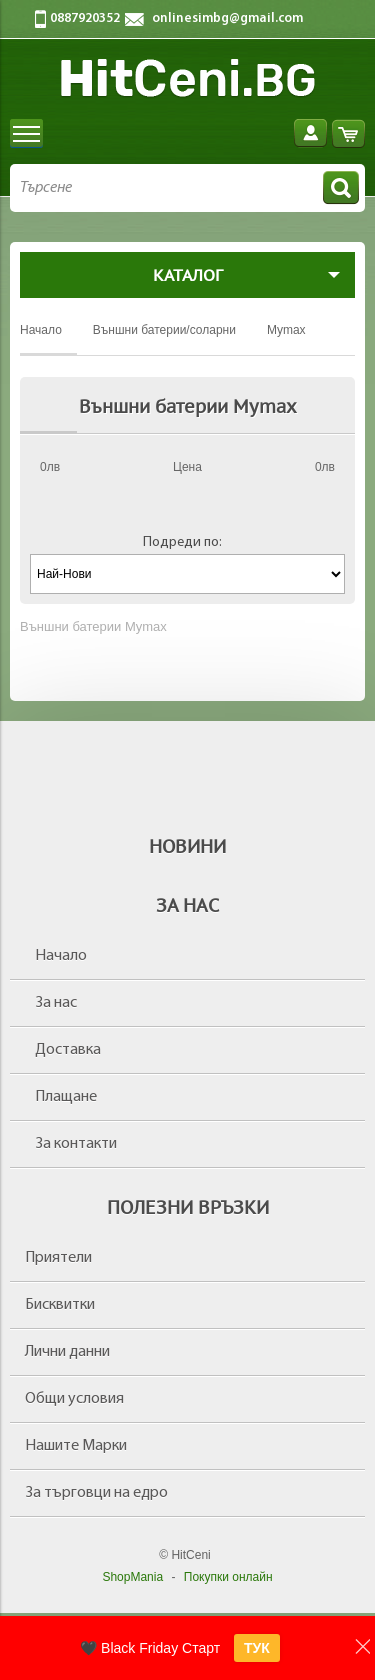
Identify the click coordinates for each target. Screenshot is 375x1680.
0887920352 (85, 18)
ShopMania (132, 1577)
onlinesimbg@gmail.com (227, 18)
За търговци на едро (96, 1493)
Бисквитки (60, 1305)
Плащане (66, 1097)
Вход (310, 133)
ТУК (257, 1648)
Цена (187, 467)
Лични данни (67, 1352)
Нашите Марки (76, 1446)
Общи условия (74, 1399)
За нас (56, 1003)
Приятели (58, 1258)
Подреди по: (182, 542)
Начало (61, 956)
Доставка (68, 1050)
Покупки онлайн (228, 1577)
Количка (348, 133)
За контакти (76, 1144)
